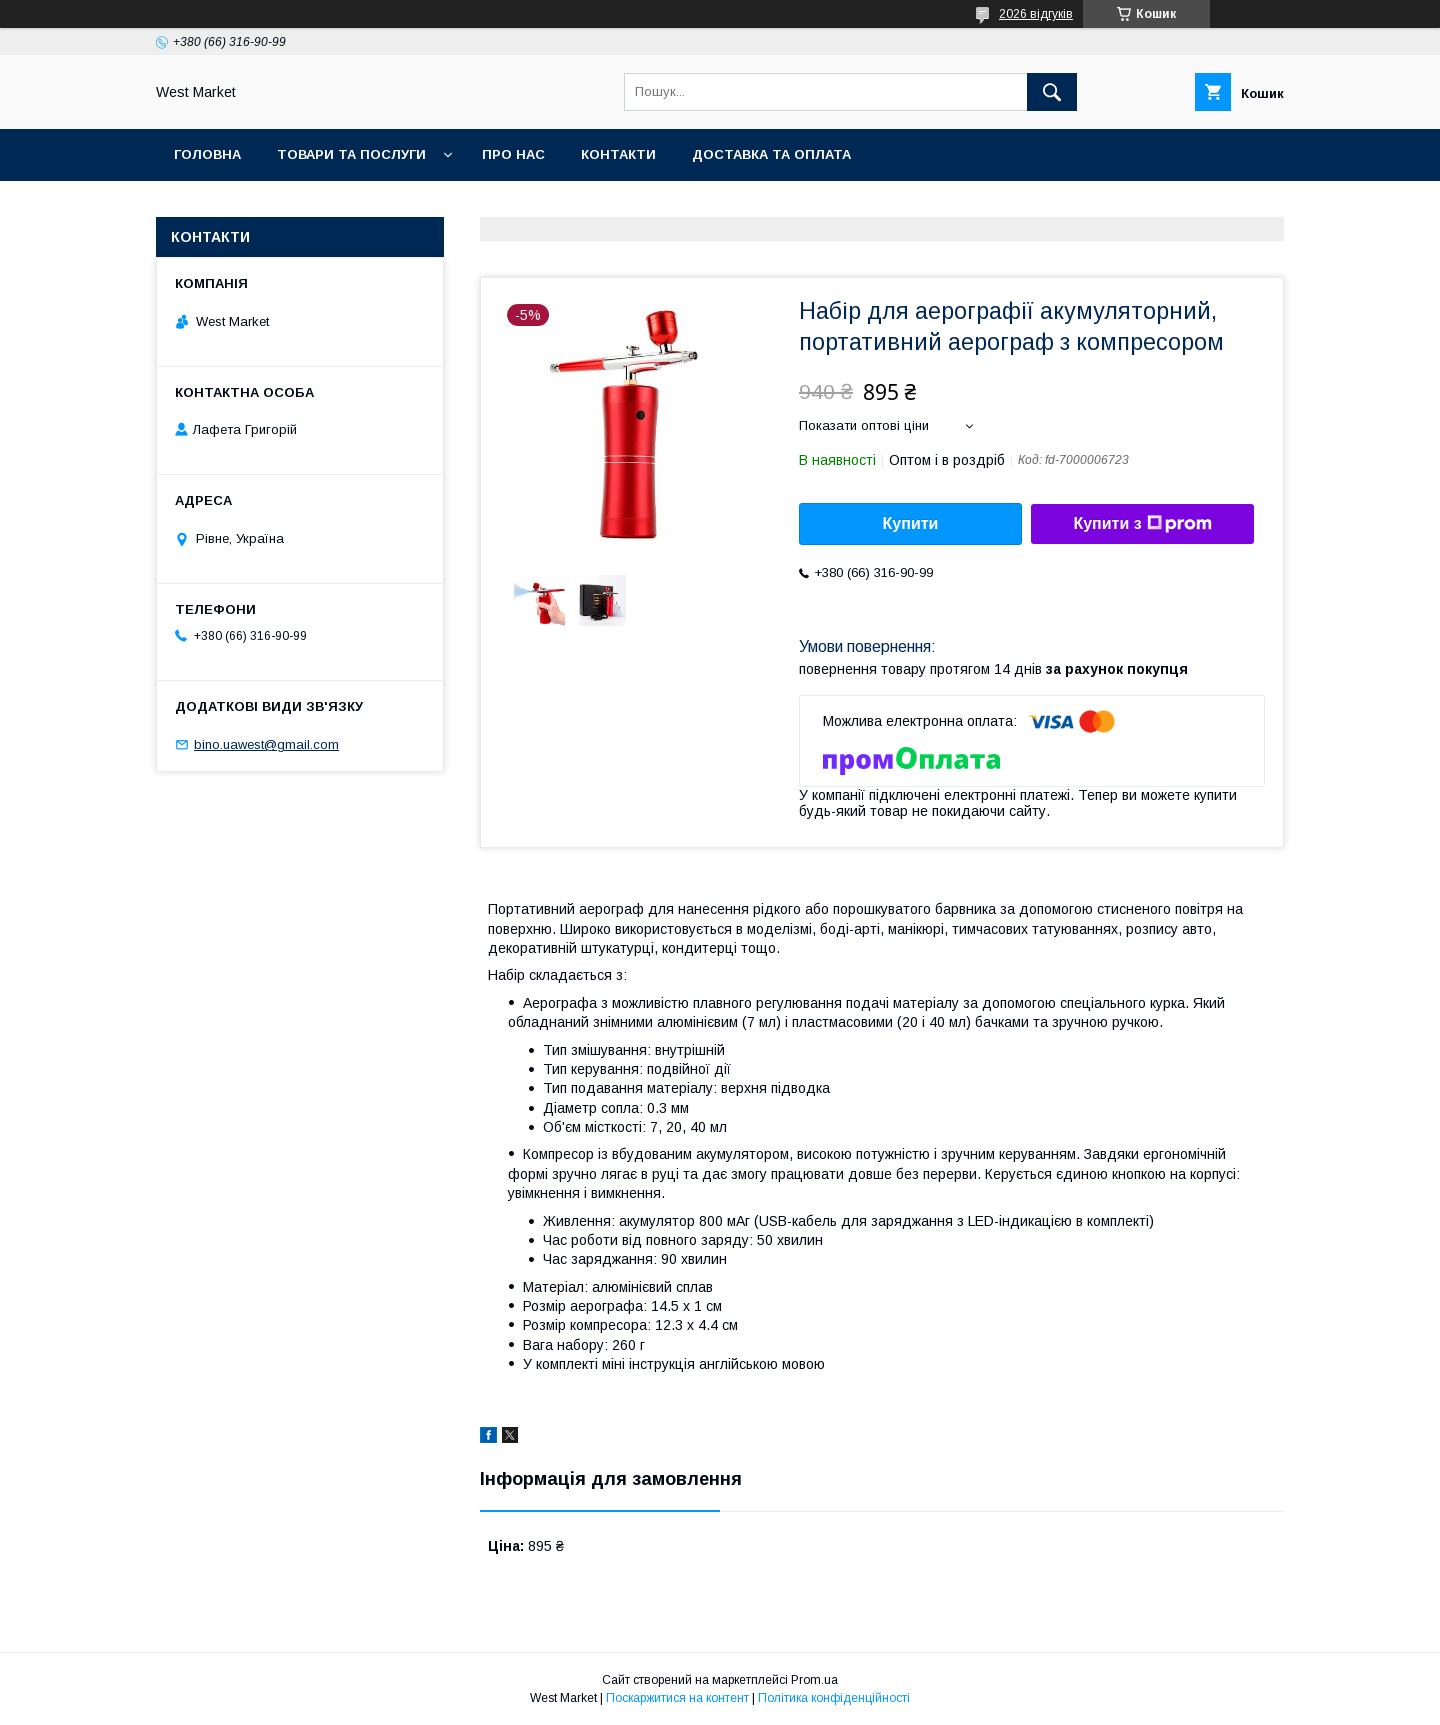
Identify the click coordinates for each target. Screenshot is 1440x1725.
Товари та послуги (351, 154)
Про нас (513, 154)
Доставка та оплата (771, 154)
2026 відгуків (1036, 14)
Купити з (1142, 524)
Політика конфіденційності (834, 1698)
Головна (207, 154)
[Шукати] (1052, 92)
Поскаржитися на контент (677, 1698)
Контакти (618, 154)
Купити (911, 523)
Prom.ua (814, 1680)
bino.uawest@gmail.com (266, 744)
